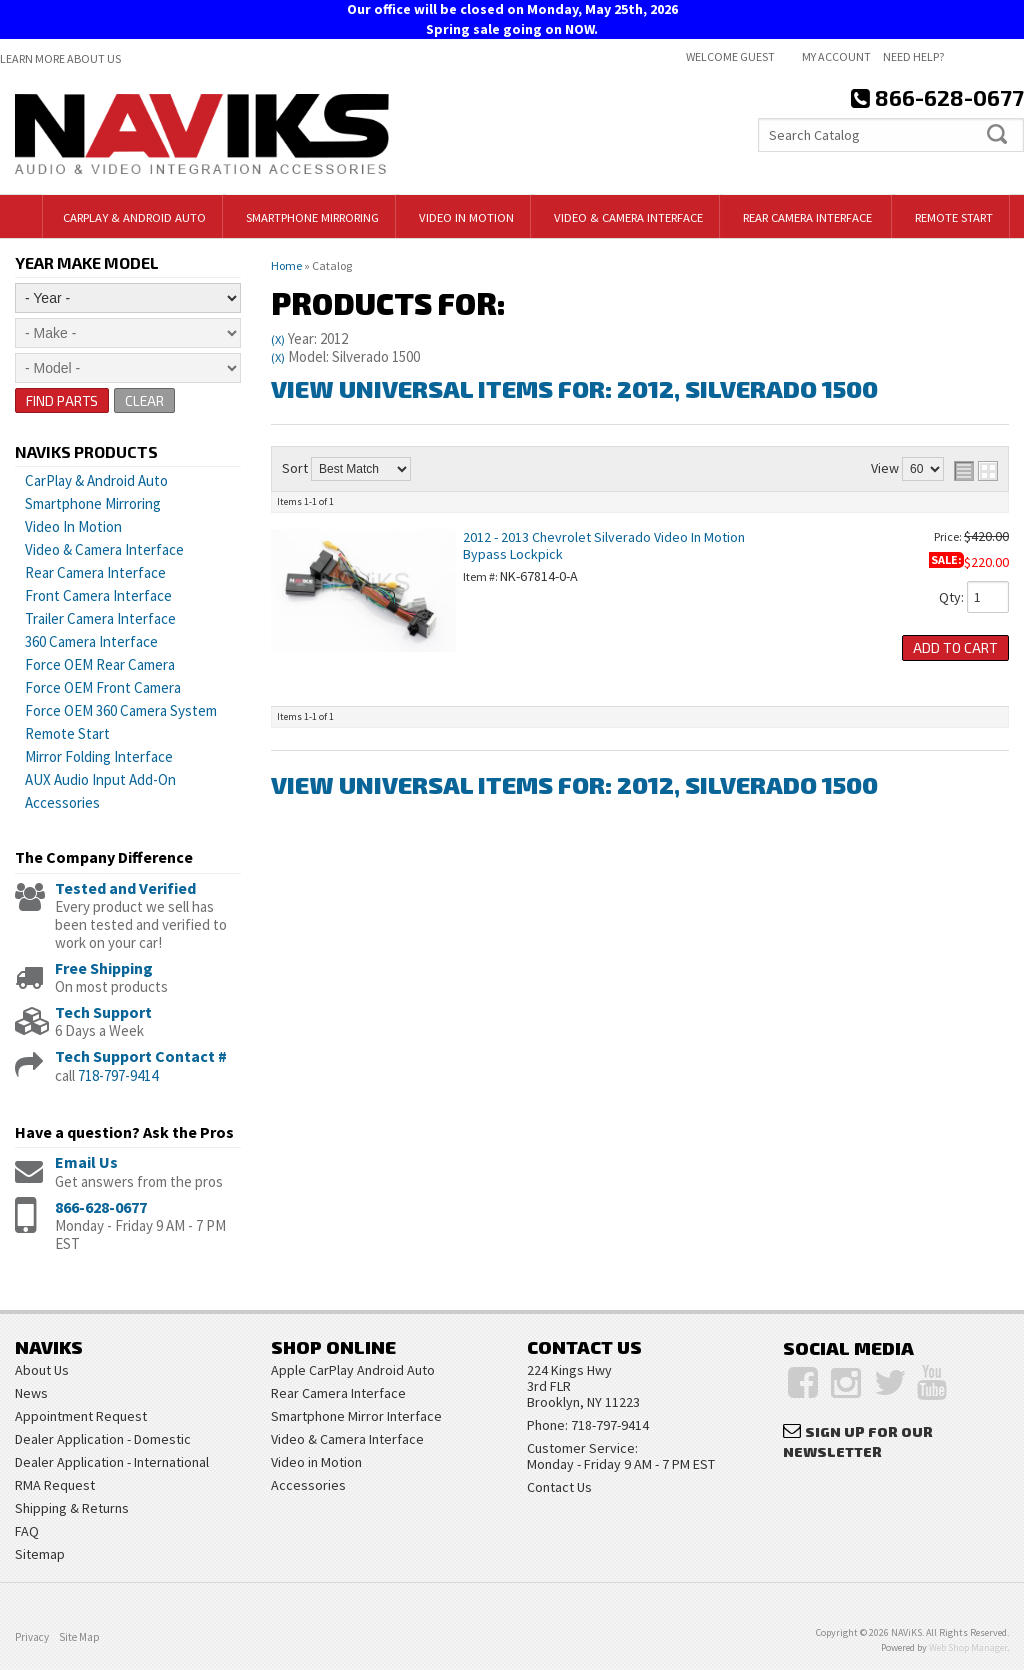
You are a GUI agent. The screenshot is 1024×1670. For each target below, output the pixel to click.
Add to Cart (955, 647)
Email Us (86, 1163)
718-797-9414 (118, 1075)
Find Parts (62, 400)
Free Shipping (104, 968)
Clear (146, 400)
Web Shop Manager (968, 1647)
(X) (278, 339)
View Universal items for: (574, 388)
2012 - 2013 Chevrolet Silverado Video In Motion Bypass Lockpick (604, 545)
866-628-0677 (101, 1207)
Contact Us (559, 1487)
